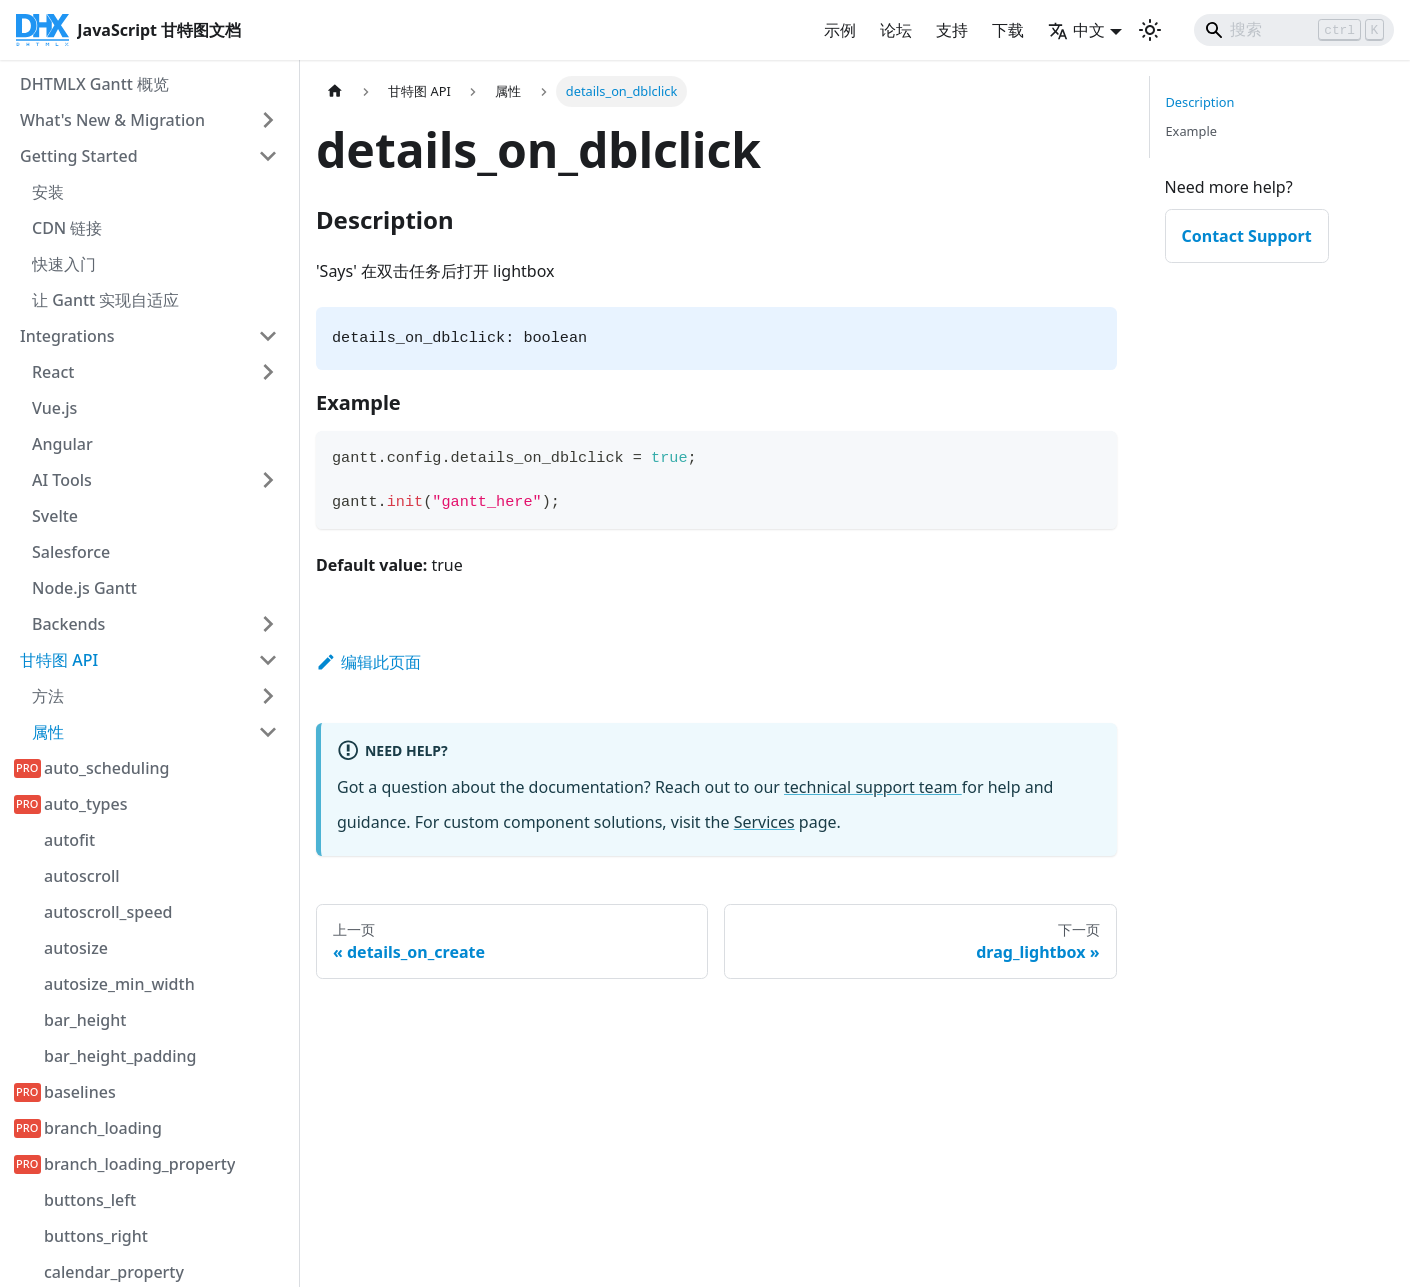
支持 (952, 30)
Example (1191, 131)
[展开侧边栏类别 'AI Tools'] (268, 480)
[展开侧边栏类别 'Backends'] (268, 624)
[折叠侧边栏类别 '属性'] (268, 732)
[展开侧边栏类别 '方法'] (268, 696)
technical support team (873, 787)
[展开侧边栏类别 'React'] (268, 372)
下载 (1008, 30)
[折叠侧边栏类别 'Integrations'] (268, 336)
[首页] (335, 91)
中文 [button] (1076, 30)
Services (764, 822)
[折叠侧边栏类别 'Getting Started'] (268, 156)
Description (1200, 102)
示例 (840, 30)
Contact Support (1247, 236)
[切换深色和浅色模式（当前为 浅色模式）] (1150, 30)
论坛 (896, 30)
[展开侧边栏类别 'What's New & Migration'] (268, 120)
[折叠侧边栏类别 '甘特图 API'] (268, 660)
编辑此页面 (368, 662)
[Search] (1294, 30)
